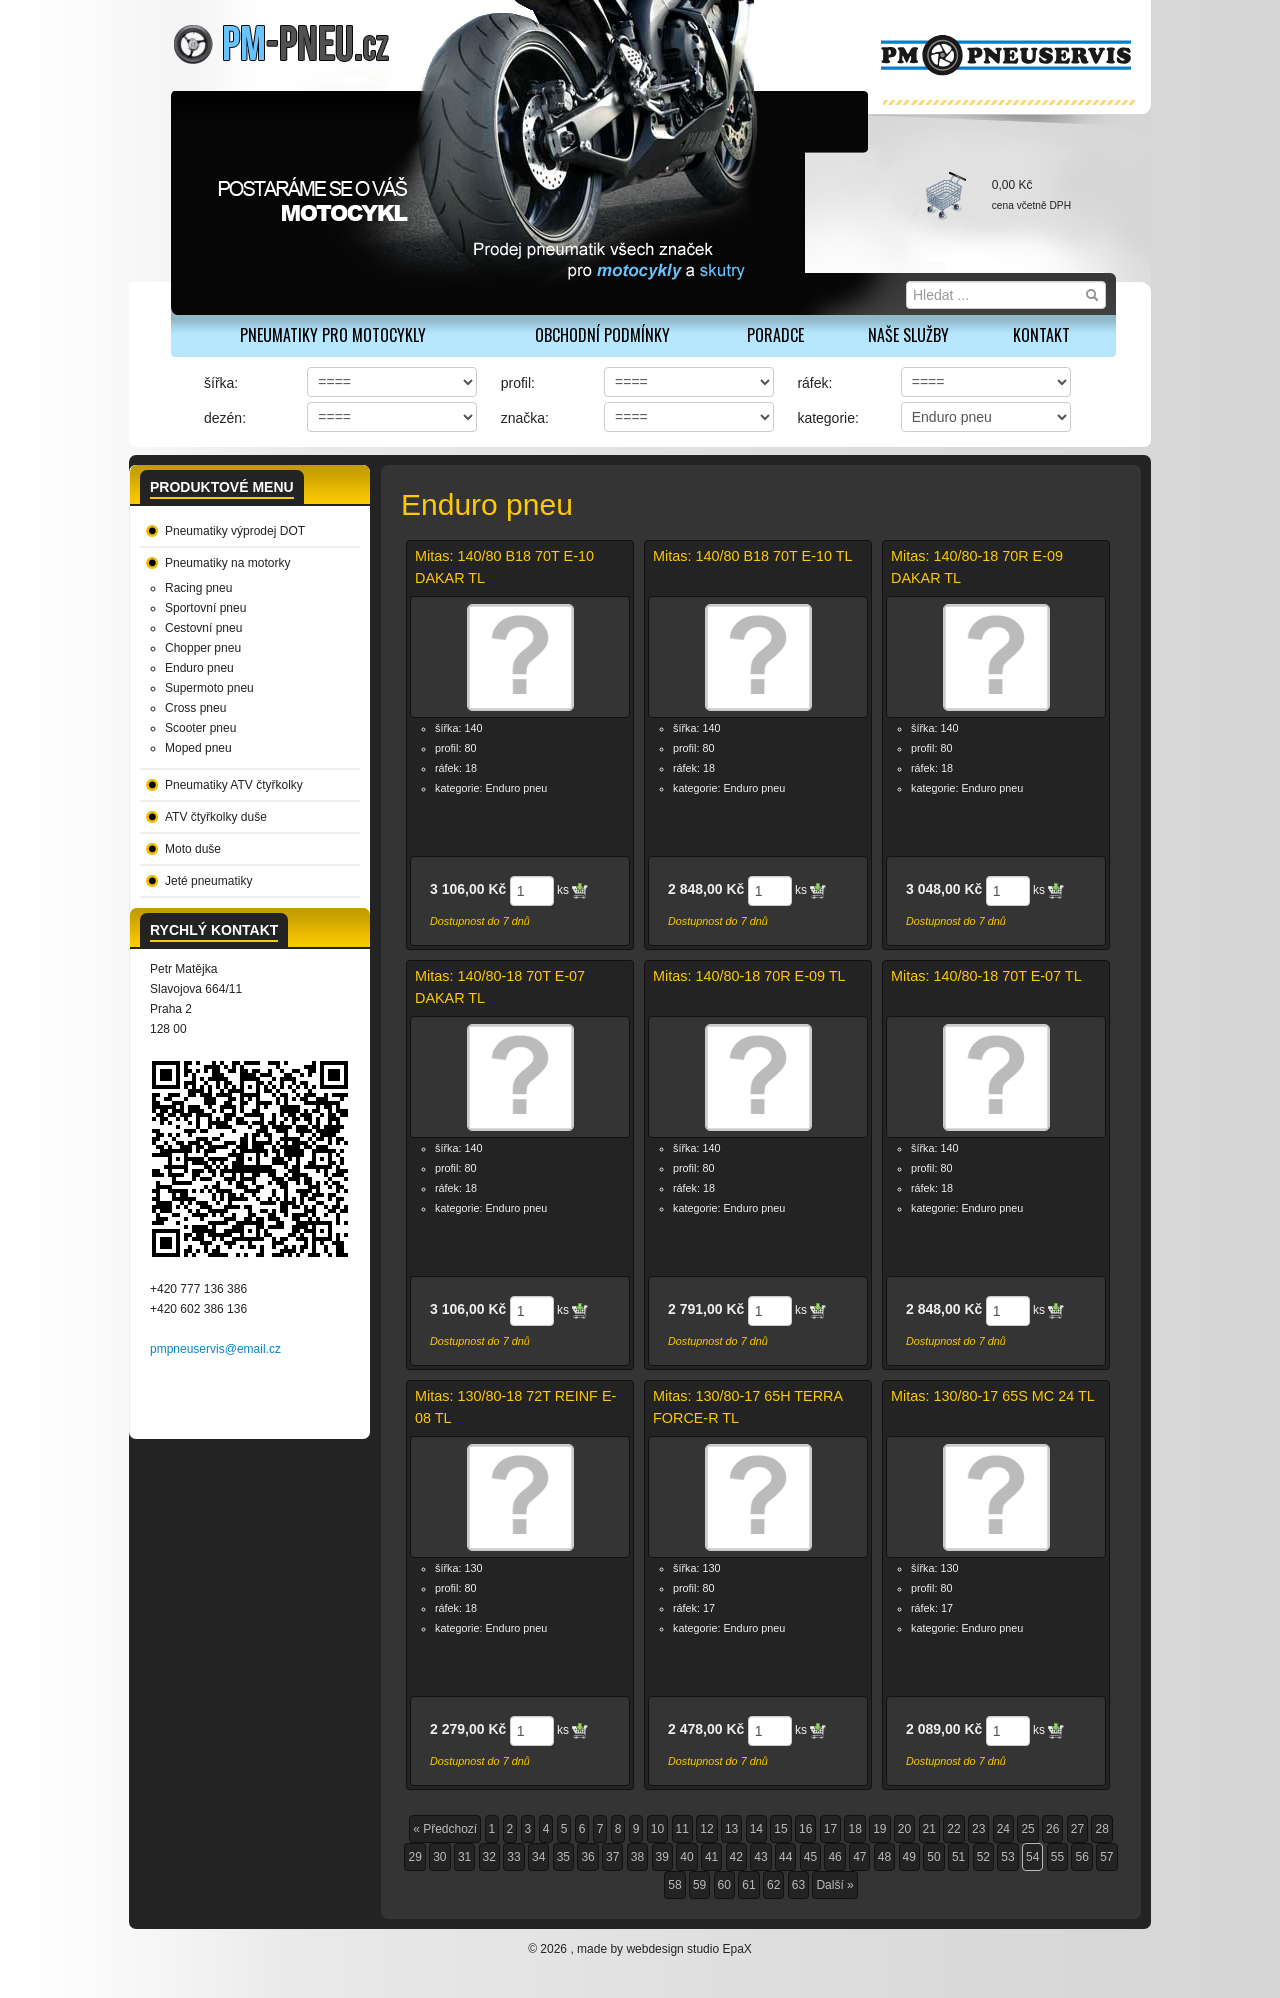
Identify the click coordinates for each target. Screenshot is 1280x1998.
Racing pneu (198, 588)
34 (538, 1857)
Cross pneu (195, 708)
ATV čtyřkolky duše (216, 817)
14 (756, 1829)
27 (1077, 1829)
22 (953, 1829)
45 (810, 1857)
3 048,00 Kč (944, 889)
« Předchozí (445, 1829)
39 (662, 1857)
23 (978, 1829)
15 (780, 1829)
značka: (525, 418)
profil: (518, 383)
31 (464, 1857)
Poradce (775, 335)
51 (958, 1857)
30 (439, 1857)
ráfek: (814, 383)
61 (748, 1885)
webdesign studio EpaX (688, 1949)
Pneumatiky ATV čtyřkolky (234, 785)
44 (785, 1857)
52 (983, 1857)
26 (1052, 1829)
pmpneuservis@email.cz (215, 1349)
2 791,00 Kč (706, 1309)
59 (699, 1885)
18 (854, 1829)
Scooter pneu (200, 728)
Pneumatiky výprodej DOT (235, 531)
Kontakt (1041, 335)
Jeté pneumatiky (208, 881)
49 (909, 1857)
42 (736, 1857)
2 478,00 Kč (706, 1729)
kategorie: (827, 418)
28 (1101, 1829)
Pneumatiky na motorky (227, 563)
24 (1003, 1829)
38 (637, 1857)
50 (933, 1857)
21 (929, 1829)
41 (711, 1857)
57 (1106, 1857)
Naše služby (908, 335)
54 (1032, 1857)
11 (682, 1829)
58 (674, 1885)
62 (773, 1885)
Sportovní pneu (205, 608)
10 (657, 1829)
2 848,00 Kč (706, 889)
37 (612, 1857)
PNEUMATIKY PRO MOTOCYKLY (333, 335)
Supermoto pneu (209, 688)
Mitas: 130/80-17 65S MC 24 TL (993, 1396)
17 (830, 1829)
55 (1057, 1857)
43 (760, 1857)
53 (1007, 1857)
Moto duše (193, 849)
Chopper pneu (203, 648)
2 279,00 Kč (468, 1729)
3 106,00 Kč (468, 889)
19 (879, 1829)
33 (513, 1857)
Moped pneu (198, 748)
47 (859, 1857)
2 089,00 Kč (944, 1729)
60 (724, 1885)
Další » (834, 1885)
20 (904, 1829)
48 (884, 1857)
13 (731, 1829)
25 (1027, 1829)
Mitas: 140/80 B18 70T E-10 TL (752, 556)
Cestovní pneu (203, 628)
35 (563, 1857)
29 (414, 1857)
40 (686, 1857)
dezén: (225, 418)
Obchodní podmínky (602, 335)
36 (587, 1857)
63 (798, 1885)
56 (1081, 1857)
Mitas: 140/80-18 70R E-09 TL (749, 976)
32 (489, 1857)
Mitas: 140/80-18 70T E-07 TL (986, 976)
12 (706, 1829)
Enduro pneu (199, 668)
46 (834, 1857)
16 (805, 1829)
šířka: (221, 383)
